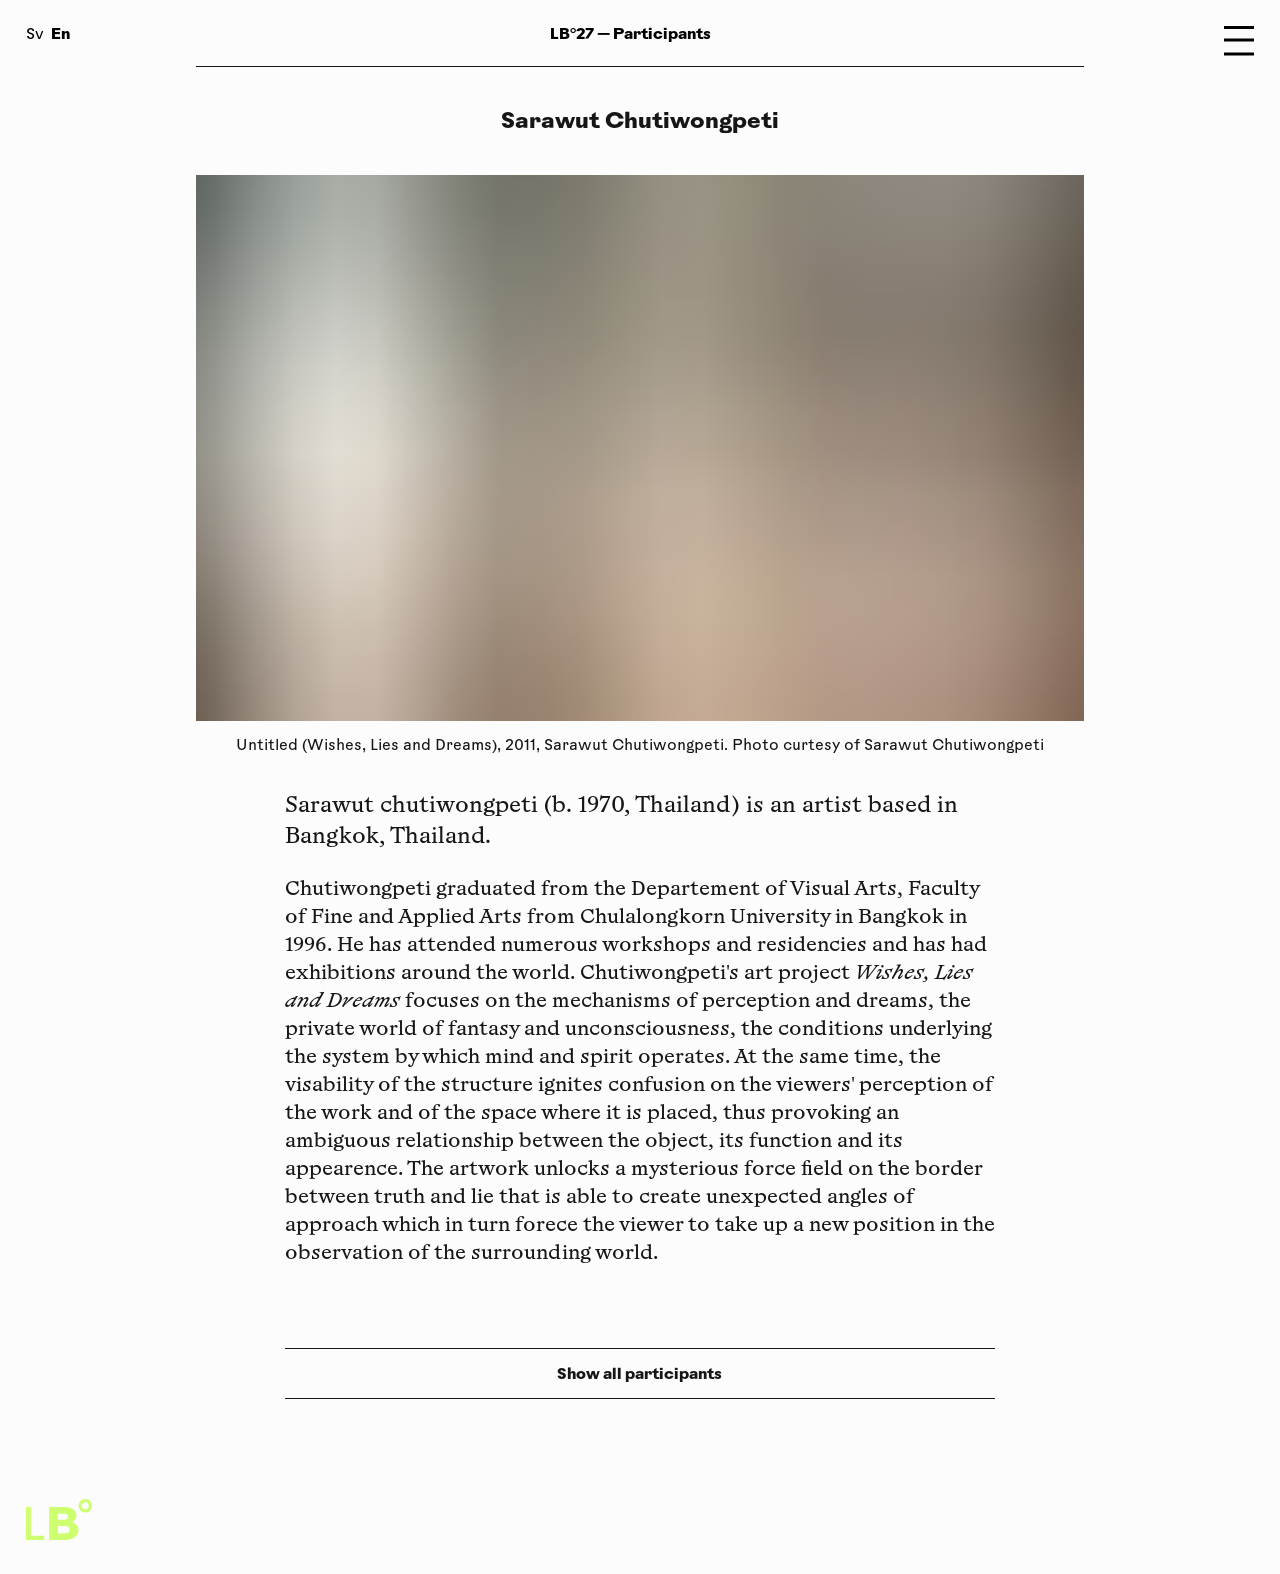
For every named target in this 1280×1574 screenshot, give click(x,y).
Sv (35, 35)
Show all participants (639, 1373)
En (60, 33)
